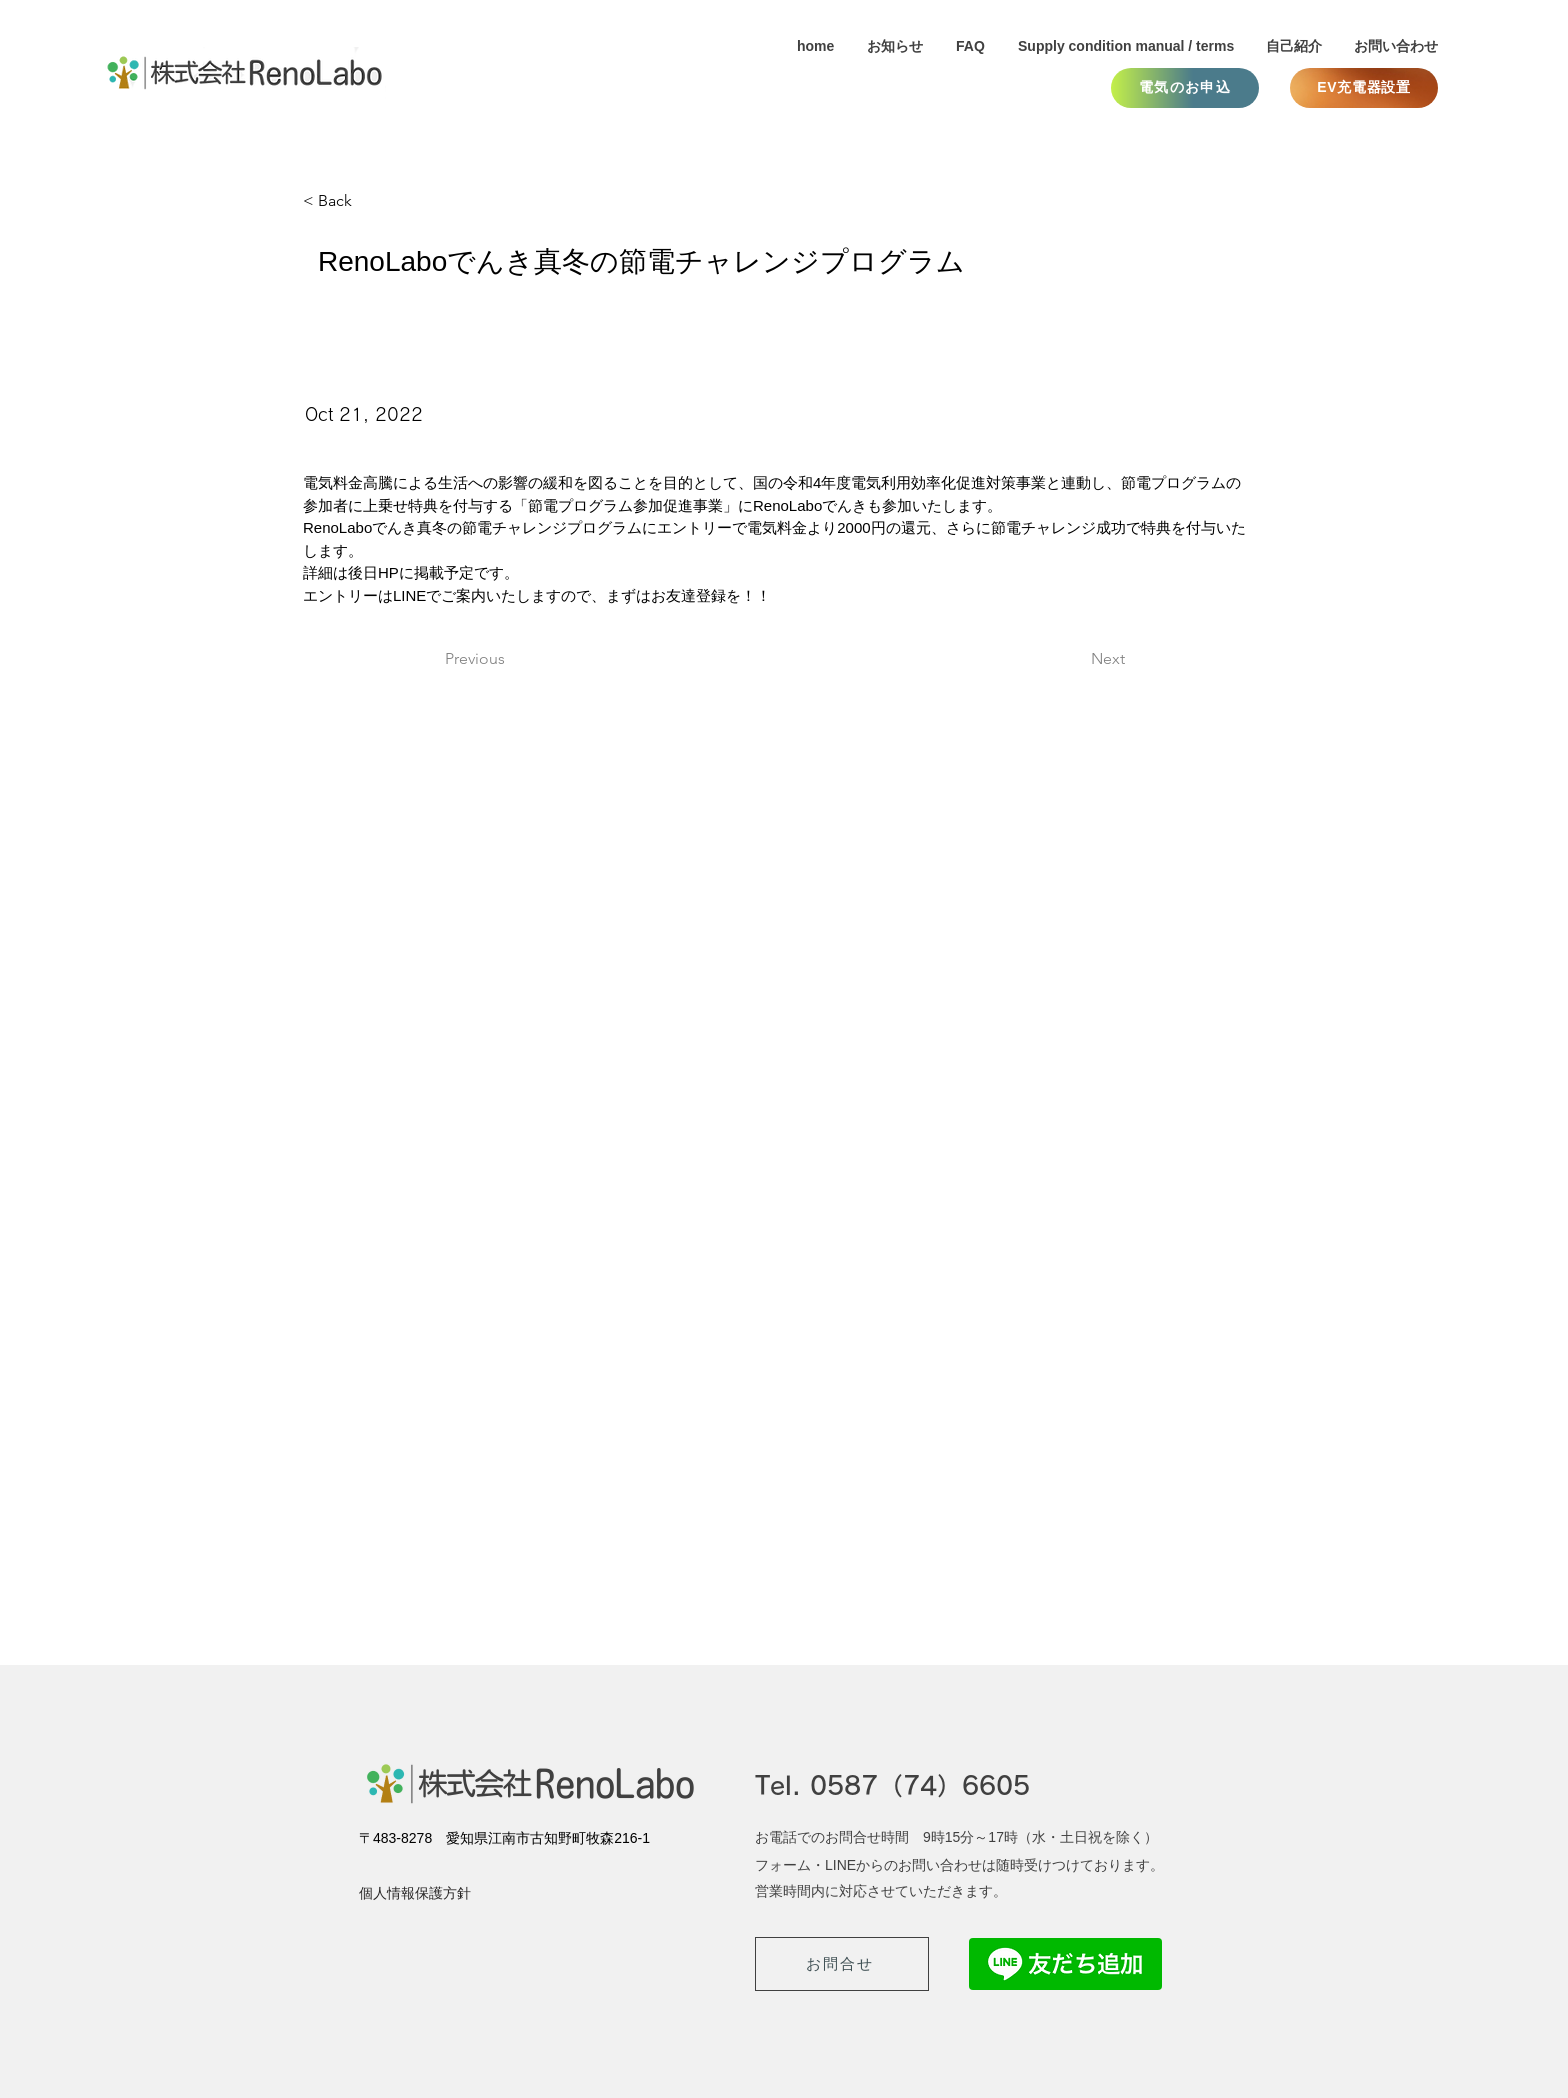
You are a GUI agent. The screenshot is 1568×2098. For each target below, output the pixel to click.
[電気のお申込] (1185, 88)
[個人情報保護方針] (430, 1894)
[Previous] (511, 660)
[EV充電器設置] (1364, 88)
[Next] (1075, 660)
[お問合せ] (842, 1964)
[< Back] (369, 201)
